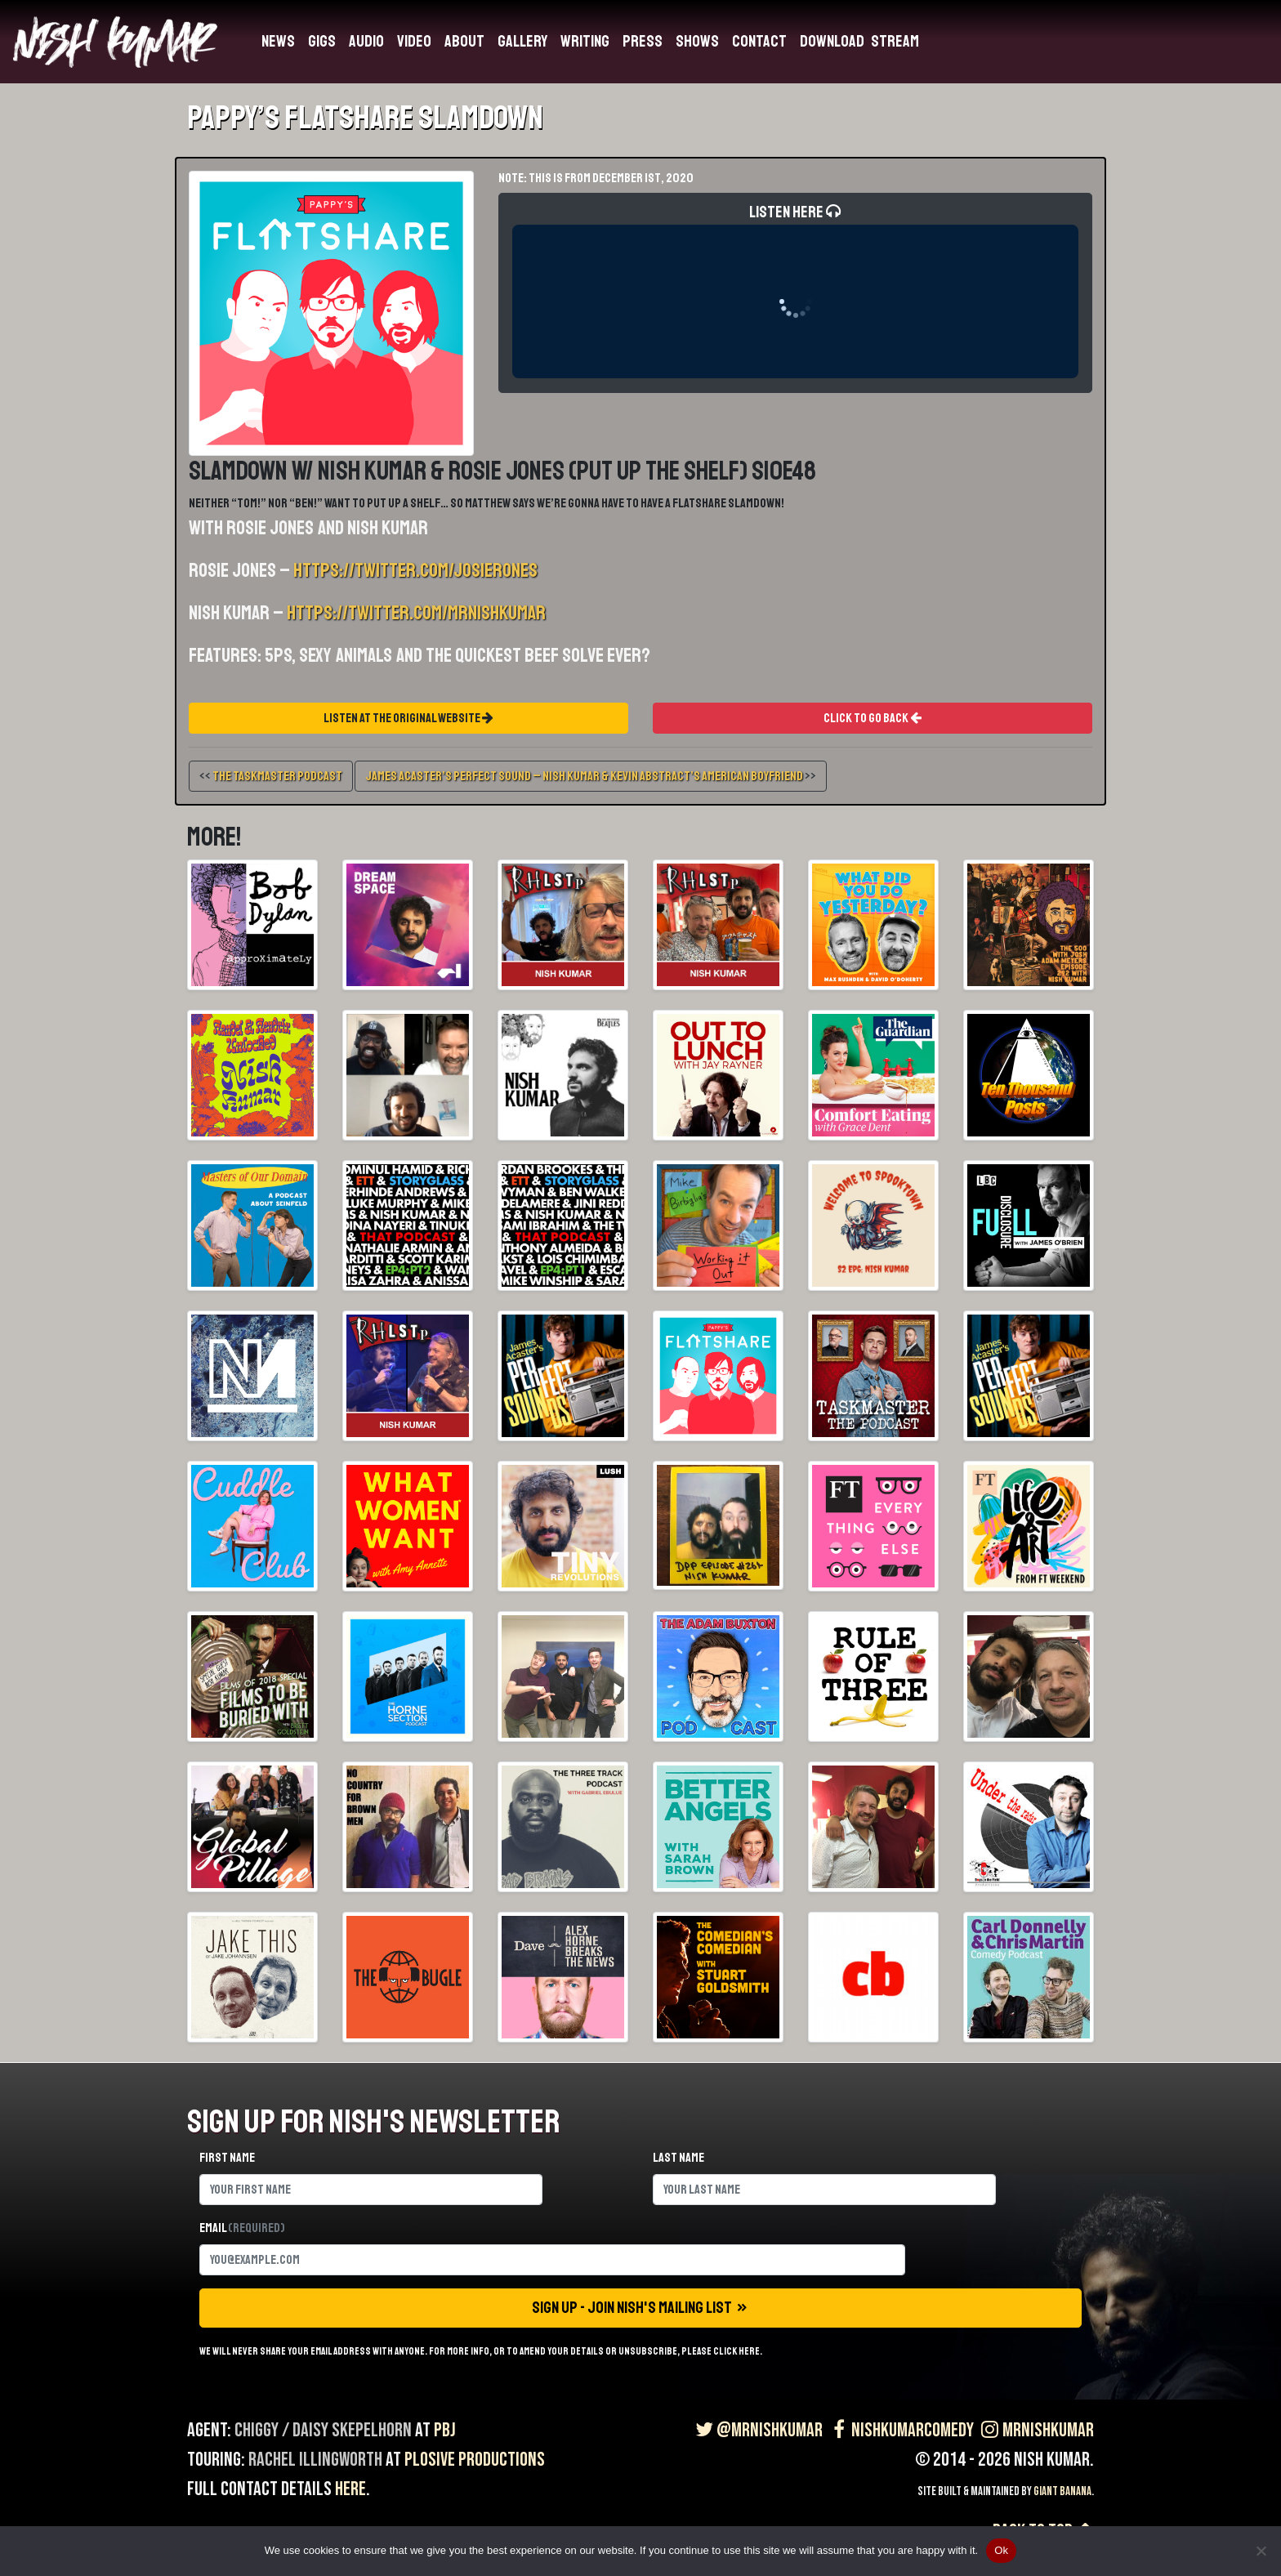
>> (590, 776)
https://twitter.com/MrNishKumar (416, 612)
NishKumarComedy (900, 2430)
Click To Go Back (873, 718)
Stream (895, 41)
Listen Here (795, 290)
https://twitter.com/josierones (415, 570)
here (350, 2489)
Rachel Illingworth (315, 2459)
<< (270, 776)
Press (643, 41)
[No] (1260, 2551)
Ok (1001, 2550)
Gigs (322, 41)
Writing (584, 41)
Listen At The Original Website (408, 718)
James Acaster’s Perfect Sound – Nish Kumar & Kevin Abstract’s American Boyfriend (584, 776)
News (278, 41)
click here (736, 2351)
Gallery (522, 41)
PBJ (445, 2430)
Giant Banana (1062, 2491)
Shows (697, 41)
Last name (678, 2158)
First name (227, 2158)
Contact (759, 41)
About (464, 41)
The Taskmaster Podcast (277, 776)
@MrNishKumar (757, 2430)
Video (414, 41)
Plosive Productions (474, 2459)
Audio (366, 41)
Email (242, 2228)
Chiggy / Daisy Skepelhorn (323, 2430)
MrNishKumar (1035, 2430)
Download (832, 41)
